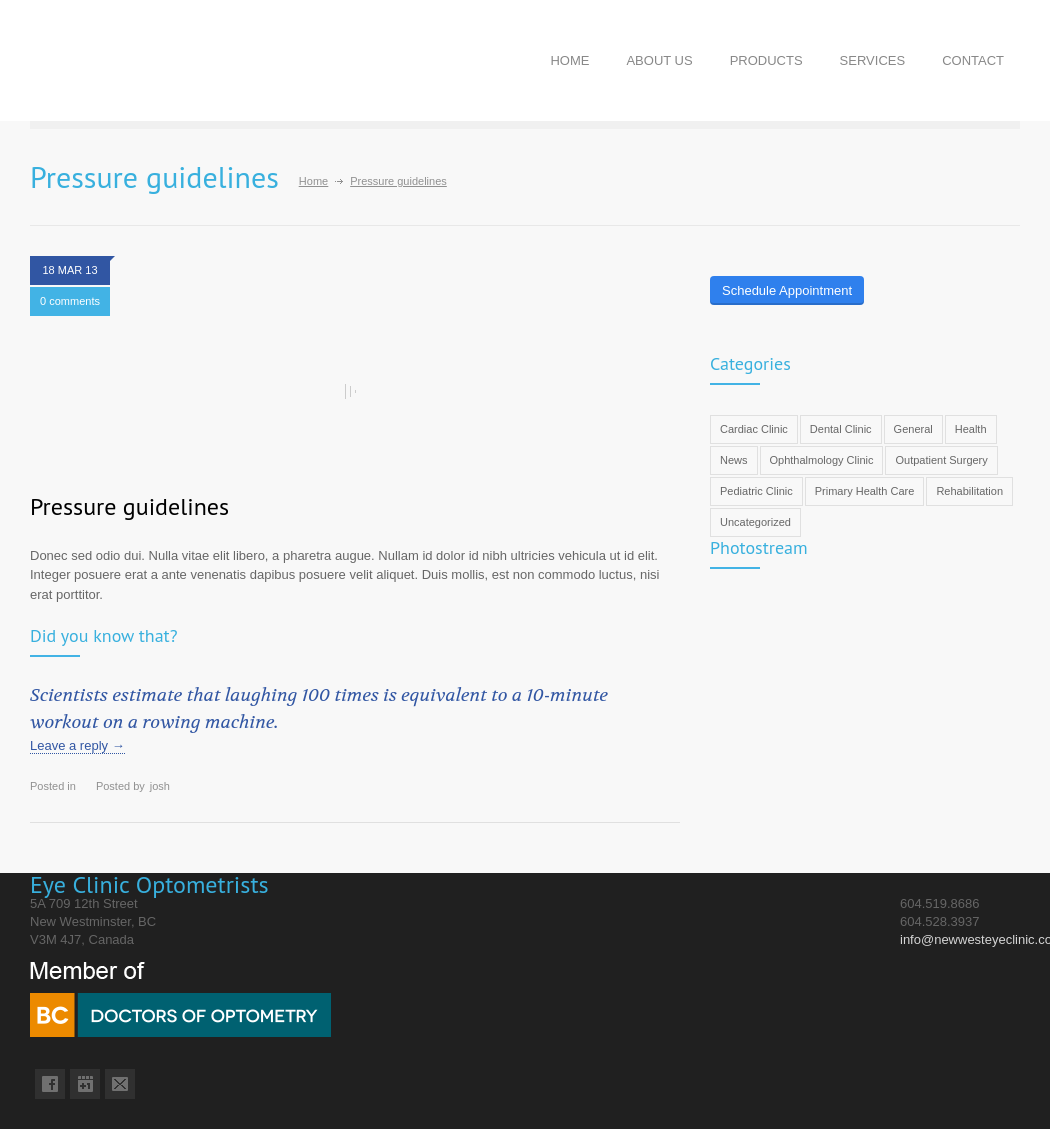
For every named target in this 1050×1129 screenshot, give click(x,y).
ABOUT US (659, 60)
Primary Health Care (865, 491)
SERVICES (873, 60)
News (734, 460)
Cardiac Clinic (754, 429)
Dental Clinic (841, 429)
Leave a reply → (77, 745)
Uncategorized (755, 522)
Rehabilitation (969, 491)
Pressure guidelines (129, 506)
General (913, 429)
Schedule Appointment (787, 290)
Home (313, 181)
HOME (569, 60)
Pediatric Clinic (756, 491)
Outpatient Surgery (941, 460)
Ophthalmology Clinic (822, 460)
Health (971, 429)
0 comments (70, 301)
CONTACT (973, 60)
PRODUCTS (766, 60)
